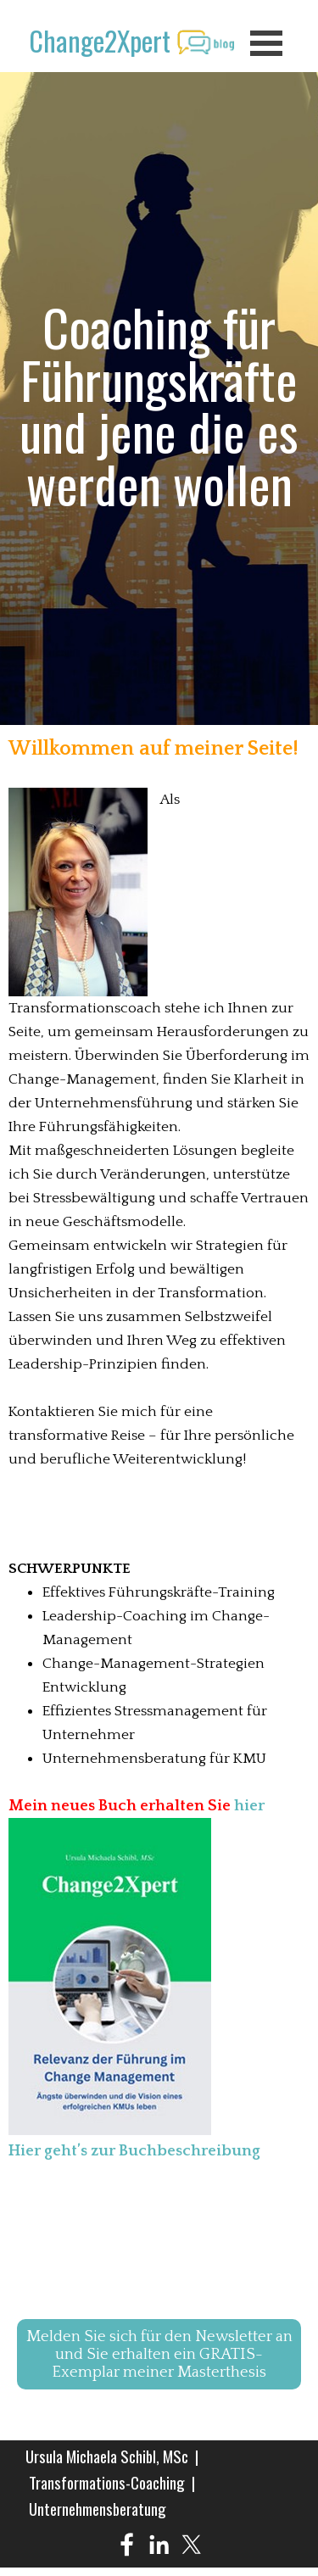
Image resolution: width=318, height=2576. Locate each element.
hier (249, 1806)
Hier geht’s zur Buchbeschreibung (134, 2151)
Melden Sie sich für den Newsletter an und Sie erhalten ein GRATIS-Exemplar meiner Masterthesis (159, 2354)
